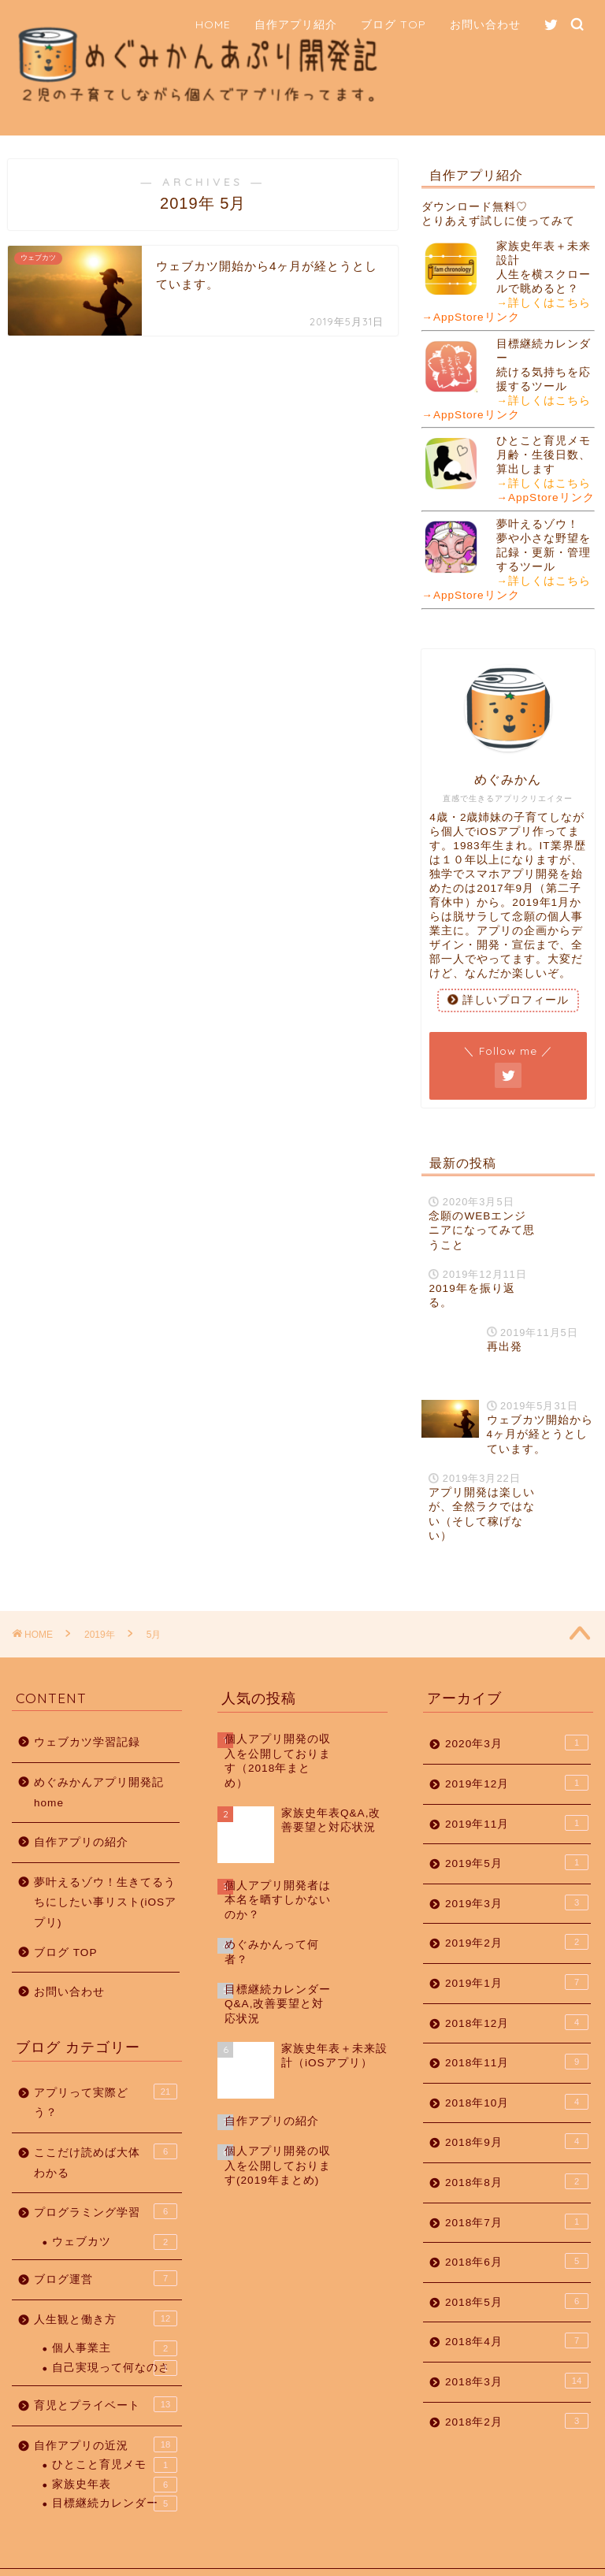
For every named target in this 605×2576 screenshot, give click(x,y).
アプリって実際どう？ (105, 2071)
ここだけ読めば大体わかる (105, 2131)
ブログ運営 (105, 2248)
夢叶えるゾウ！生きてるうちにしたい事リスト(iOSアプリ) (105, 1873)
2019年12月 (516, 1753)
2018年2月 (516, 2391)
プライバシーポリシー (83, 2557)
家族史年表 (114, 2455)
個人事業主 (114, 2319)
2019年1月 (516, 1952)
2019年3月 (516, 1872)
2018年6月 (516, 2231)
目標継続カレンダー (114, 2473)
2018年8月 (516, 2151)
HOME (213, 24)
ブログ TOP (393, 24)
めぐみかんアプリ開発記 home (99, 1762)
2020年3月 (516, 1713)
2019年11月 (516, 1793)
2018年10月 (516, 2072)
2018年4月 (516, 2311)
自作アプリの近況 (105, 2414)
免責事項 (174, 2557)
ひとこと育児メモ (114, 2436)
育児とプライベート (105, 2374)
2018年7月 (516, 2191)
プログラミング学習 (105, 2181)
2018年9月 (516, 2112)
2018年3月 (516, 2351)
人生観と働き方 (105, 2288)
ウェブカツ (114, 2212)
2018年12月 (516, 1992)
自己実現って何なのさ (114, 2338)
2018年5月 (516, 2271)
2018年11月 (516, 2032)
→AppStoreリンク (470, 317)
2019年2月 (516, 1913)
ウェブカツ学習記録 (87, 1713)
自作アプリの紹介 (81, 1813)
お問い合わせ (485, 24)
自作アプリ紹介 (295, 24)
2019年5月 (516, 1833)
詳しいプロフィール (507, 1000)
